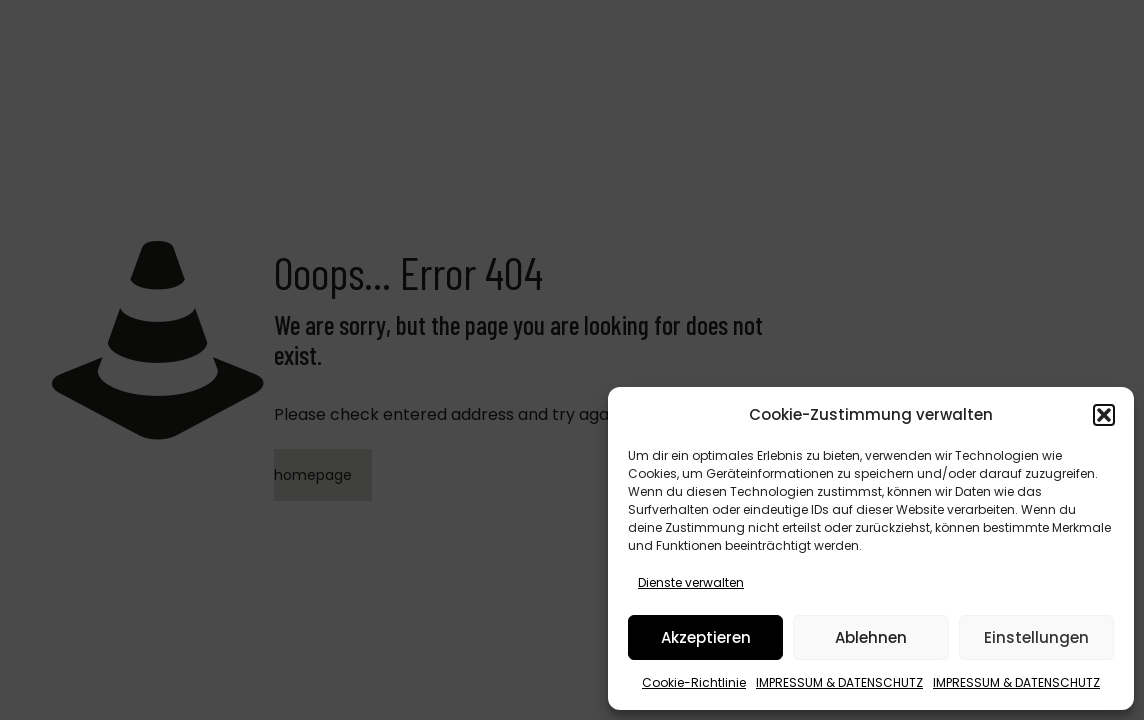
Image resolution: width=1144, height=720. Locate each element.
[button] (1104, 415)
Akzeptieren (706, 637)
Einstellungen (1036, 637)
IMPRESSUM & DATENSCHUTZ (839, 682)
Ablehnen (871, 637)
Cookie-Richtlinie (694, 682)
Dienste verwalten (691, 582)
